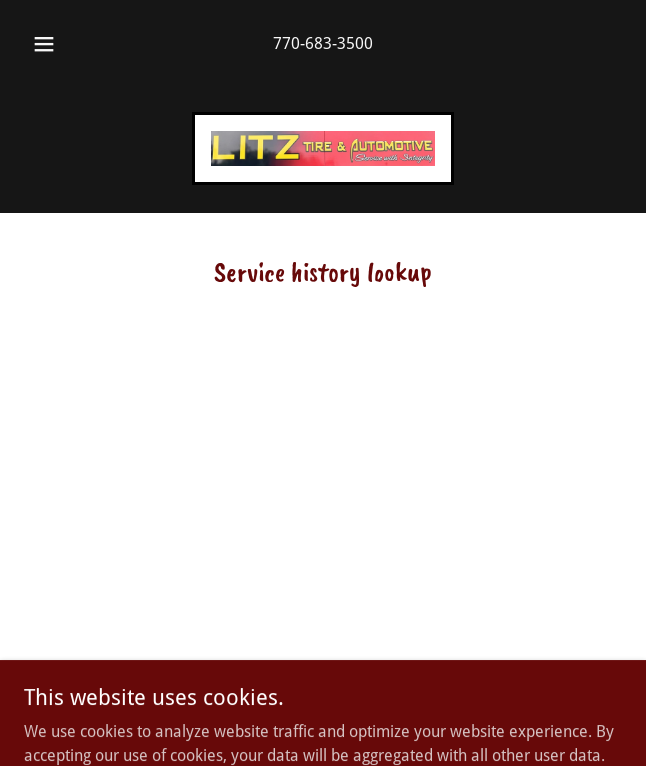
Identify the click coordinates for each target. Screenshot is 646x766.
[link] (323, 148)
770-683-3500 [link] (323, 43)
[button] (51, 44)
